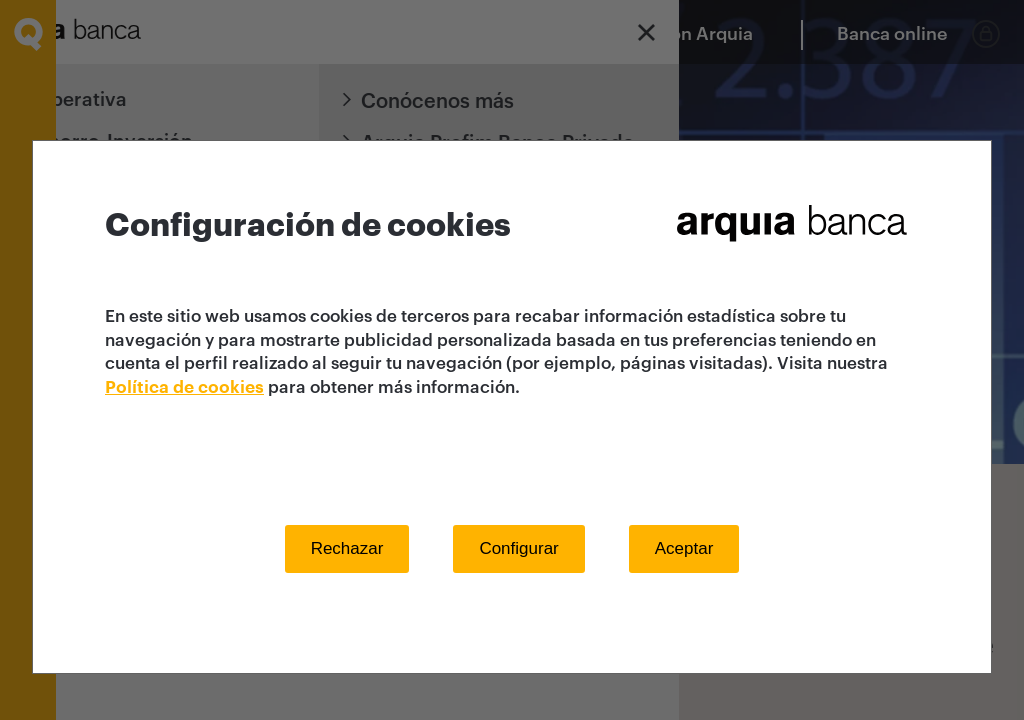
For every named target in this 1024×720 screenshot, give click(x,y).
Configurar (518, 548)
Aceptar (684, 548)
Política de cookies (184, 387)
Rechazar (347, 548)
